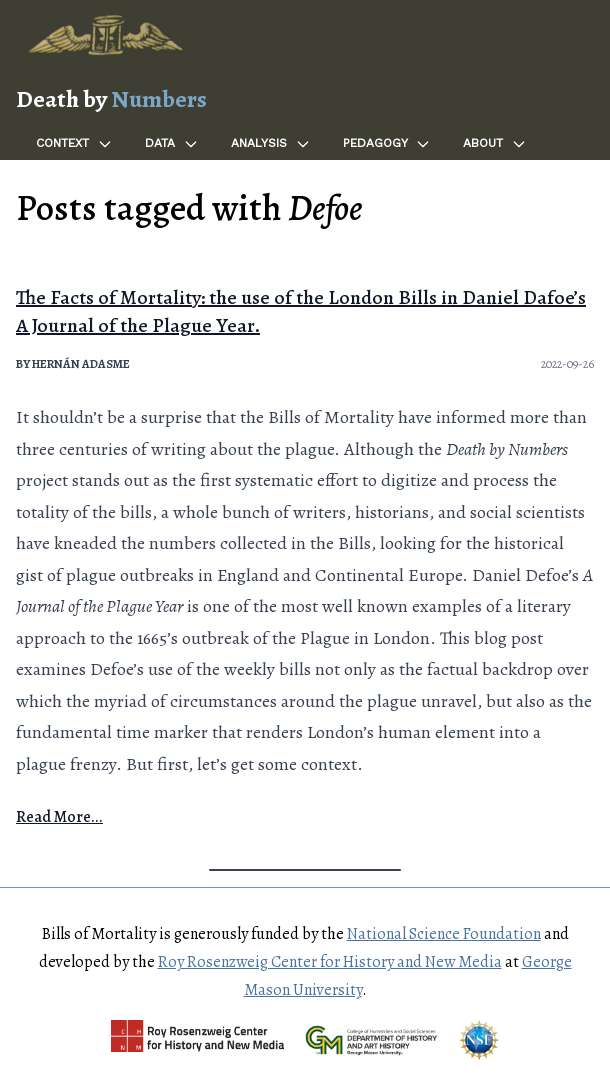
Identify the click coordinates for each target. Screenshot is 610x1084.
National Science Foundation (444, 934)
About (495, 144)
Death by (111, 99)
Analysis (271, 144)
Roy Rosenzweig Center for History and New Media (330, 962)
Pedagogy (387, 144)
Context (74, 144)
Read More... (59, 817)
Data (172, 144)
